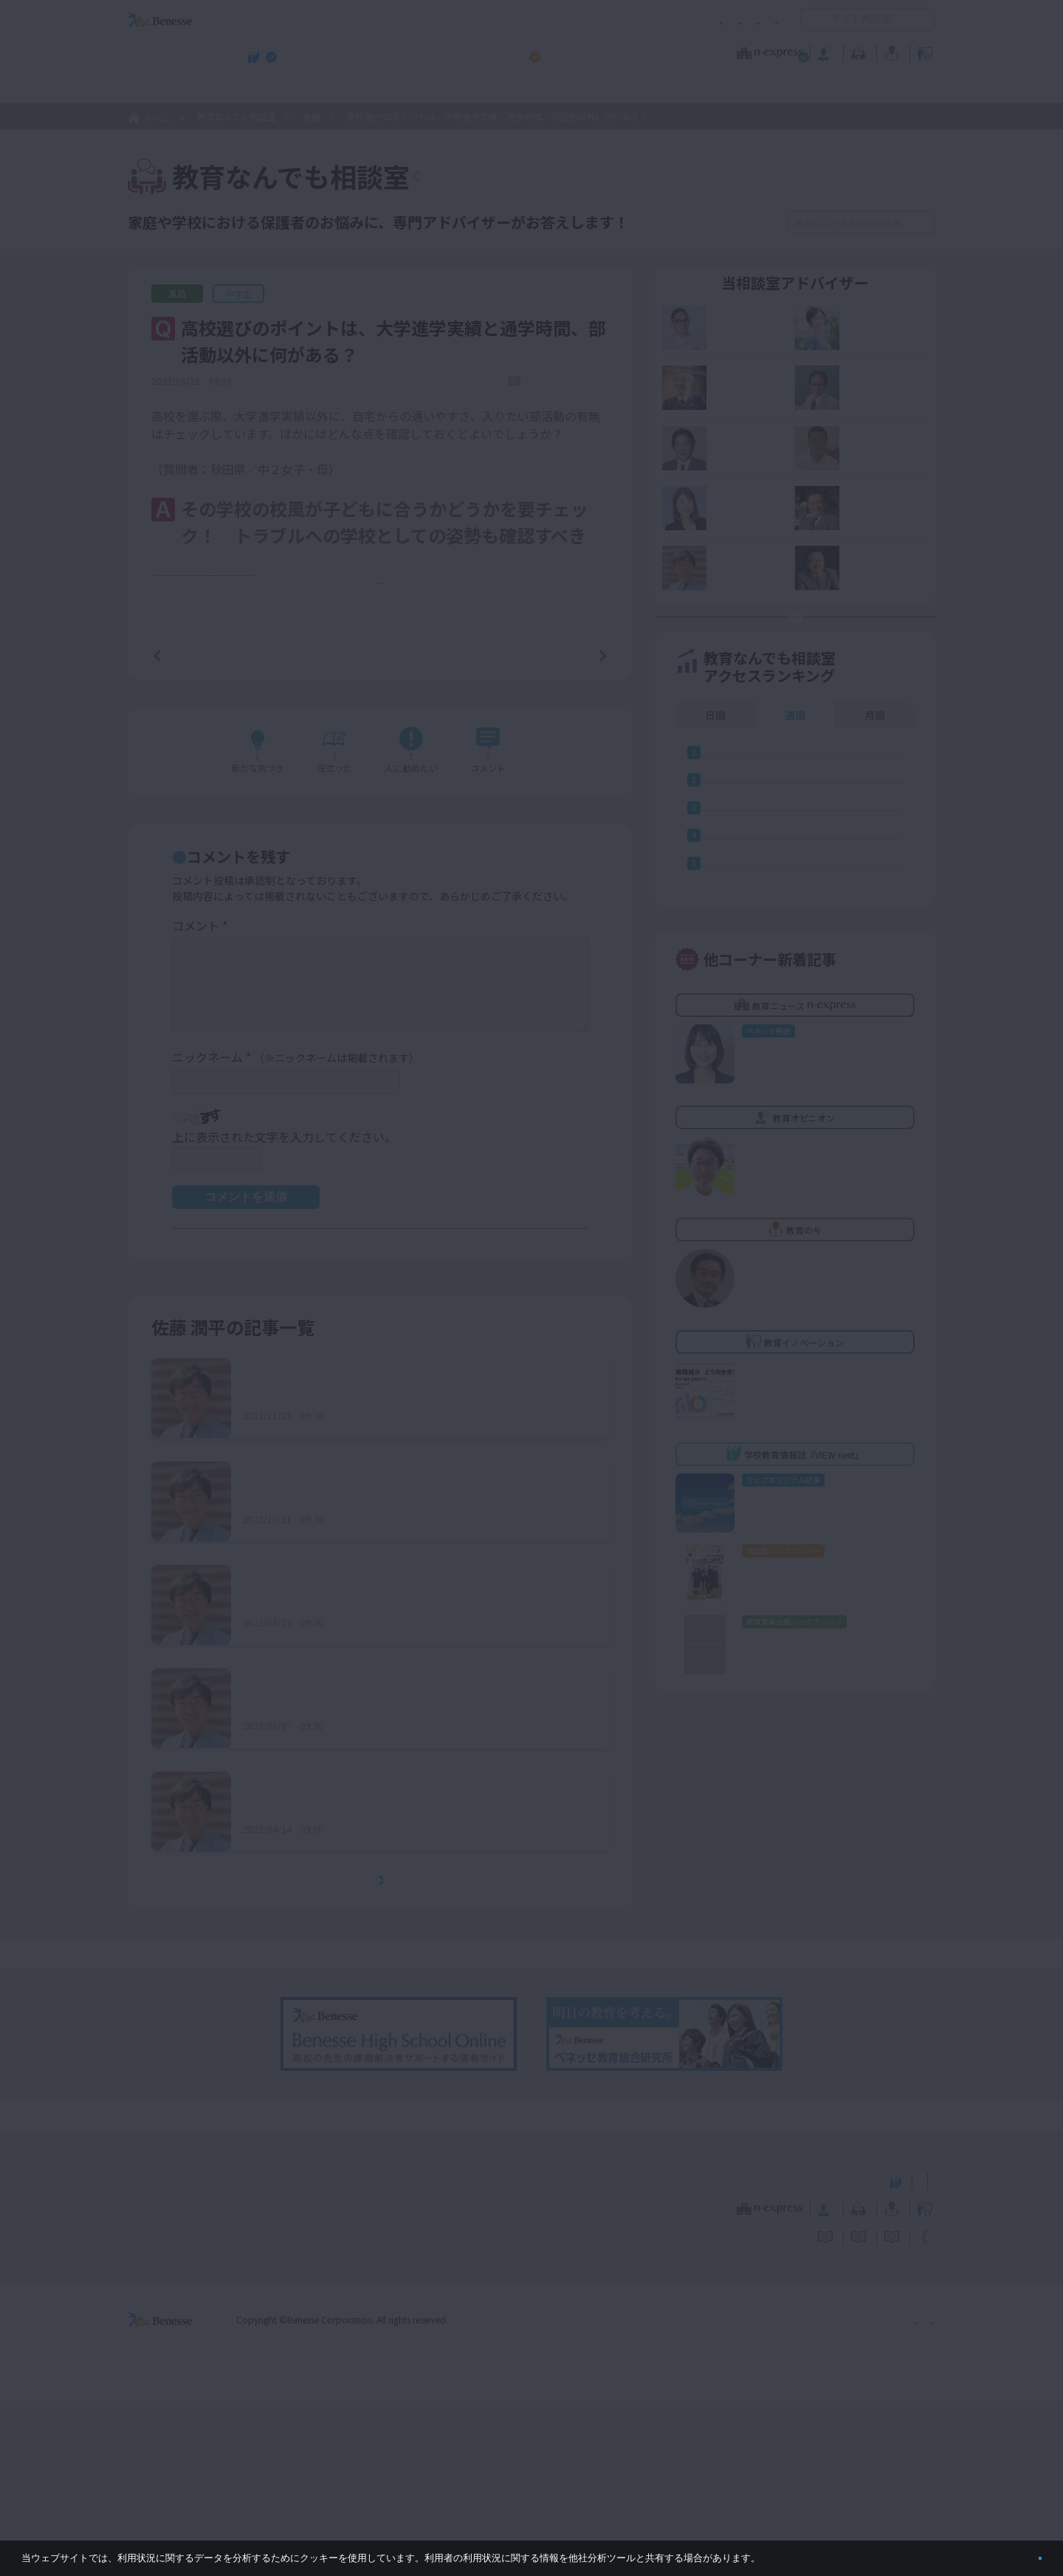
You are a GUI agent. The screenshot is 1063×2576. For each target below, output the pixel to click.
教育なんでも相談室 (688, 51)
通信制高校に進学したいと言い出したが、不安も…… (384, 1565)
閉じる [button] (1016, 2552)
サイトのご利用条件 (405, 20)
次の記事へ (565, 826)
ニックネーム (295, 1233)
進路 (311, 116)
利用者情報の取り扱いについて (633, 20)
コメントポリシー (507, 20)
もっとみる (385, 2056)
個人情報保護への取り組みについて (808, 2493)
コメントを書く (548, 928)
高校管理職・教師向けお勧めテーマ (523, 89)
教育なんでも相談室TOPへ (514, 178)
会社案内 (917, 2493)
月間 (874, 783)
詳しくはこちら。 (798, 2552)
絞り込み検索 (710, 222)
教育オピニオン (573, 51)
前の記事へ (194, 826)
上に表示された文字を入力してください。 (284, 1312)
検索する (922, 222)
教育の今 (788, 51)
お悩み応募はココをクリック (804, 668)
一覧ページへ (380, 827)
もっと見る (388, 754)
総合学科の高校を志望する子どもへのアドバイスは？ (384, 1669)
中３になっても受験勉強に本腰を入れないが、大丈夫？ (390, 1979)
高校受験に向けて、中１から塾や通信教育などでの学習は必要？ (414, 1772)
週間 (795, 783)
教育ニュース (438, 51)
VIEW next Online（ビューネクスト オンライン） (187, 2353)
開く (811, 19)
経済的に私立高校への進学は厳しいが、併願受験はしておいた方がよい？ (414, 1875)
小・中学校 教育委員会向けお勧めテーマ (792, 89)
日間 (715, 783)
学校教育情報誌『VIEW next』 (265, 89)
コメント (199, 1101)
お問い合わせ (750, 20)
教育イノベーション (888, 51)
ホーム (157, 118)
